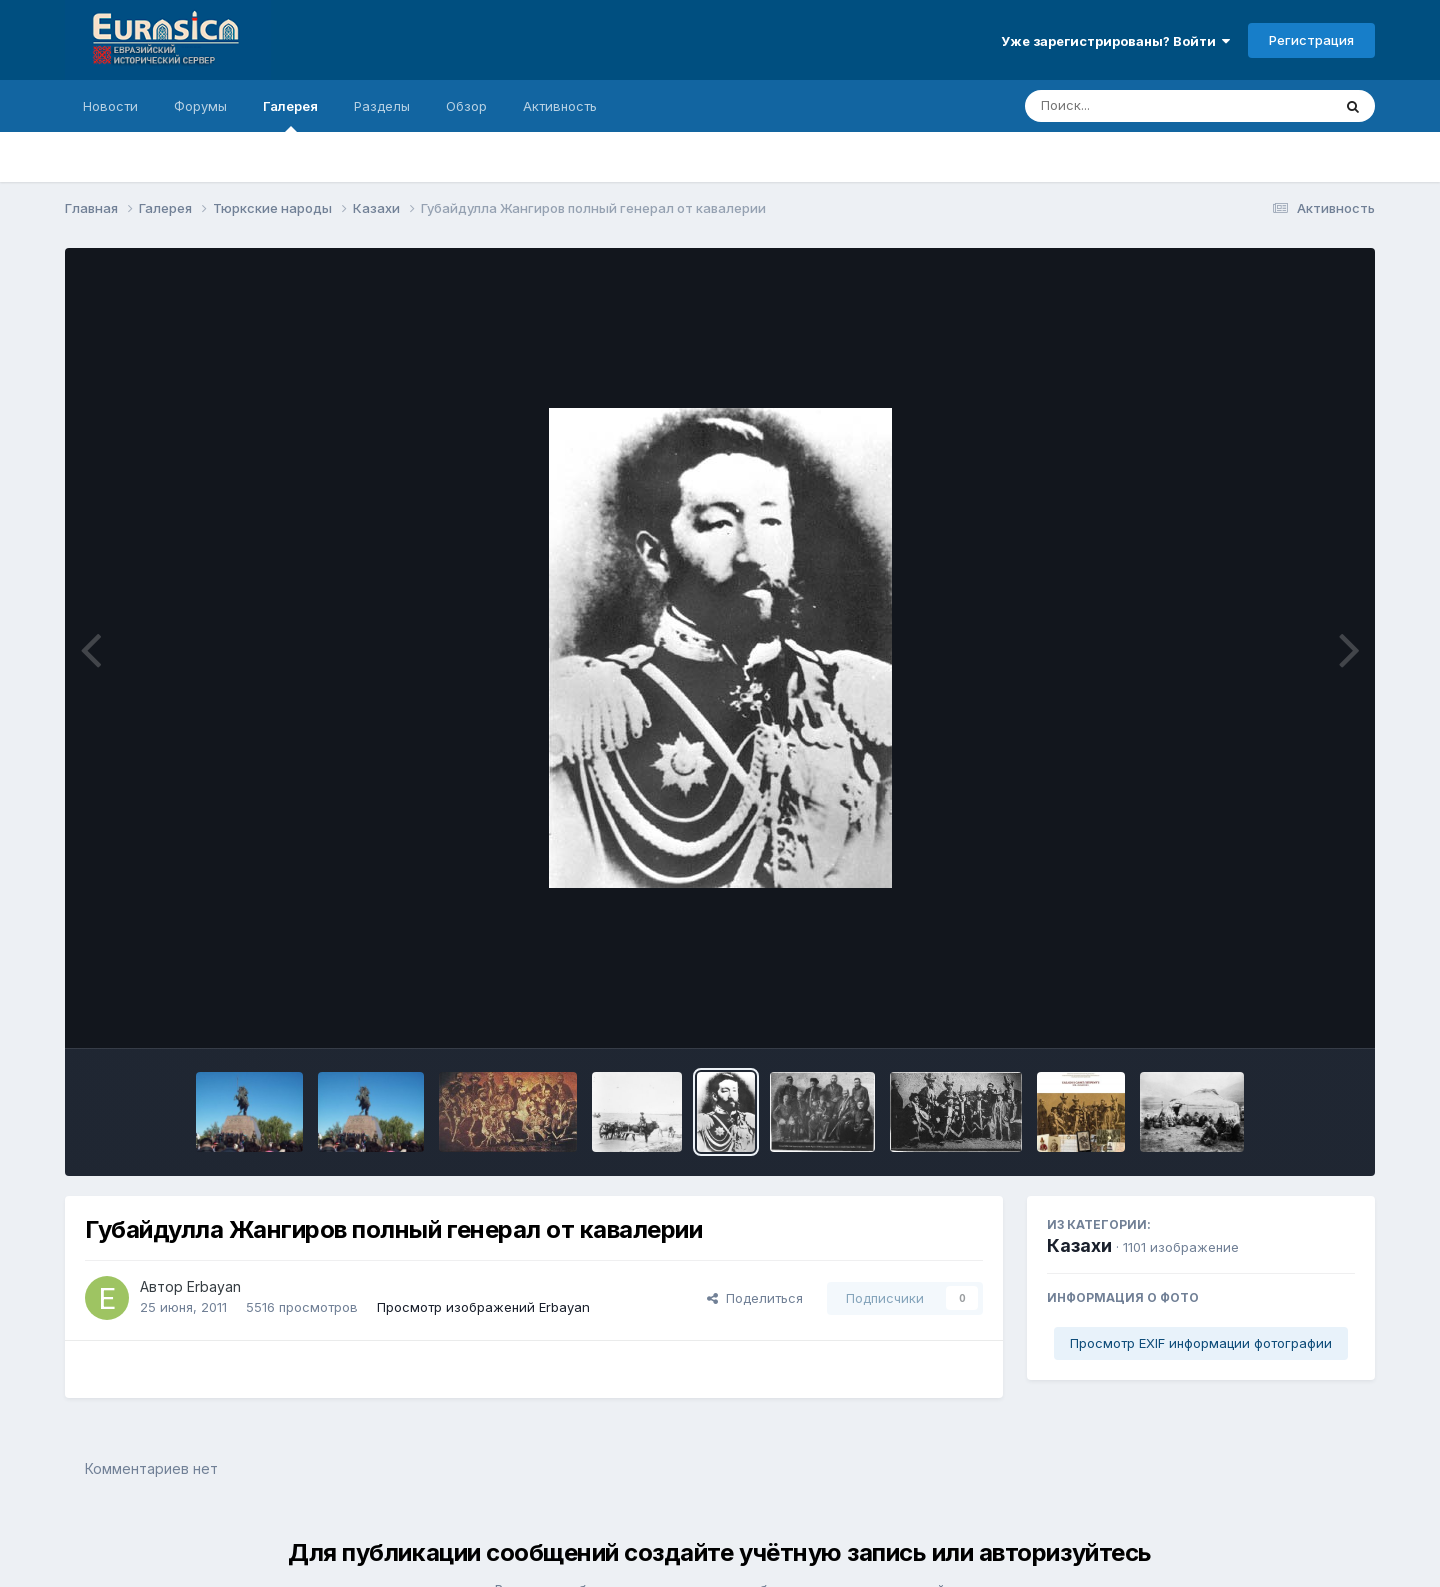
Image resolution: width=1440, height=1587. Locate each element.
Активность (560, 106)
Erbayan (214, 1286)
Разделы (382, 106)
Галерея (290, 115)
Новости (110, 106)
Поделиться (755, 1298)
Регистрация (1311, 40)
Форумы (200, 106)
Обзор (466, 106)
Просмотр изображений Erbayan (483, 1307)
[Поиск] (1140, 106)
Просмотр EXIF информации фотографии (1201, 1343)
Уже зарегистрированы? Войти (1115, 41)
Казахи (1079, 1245)
